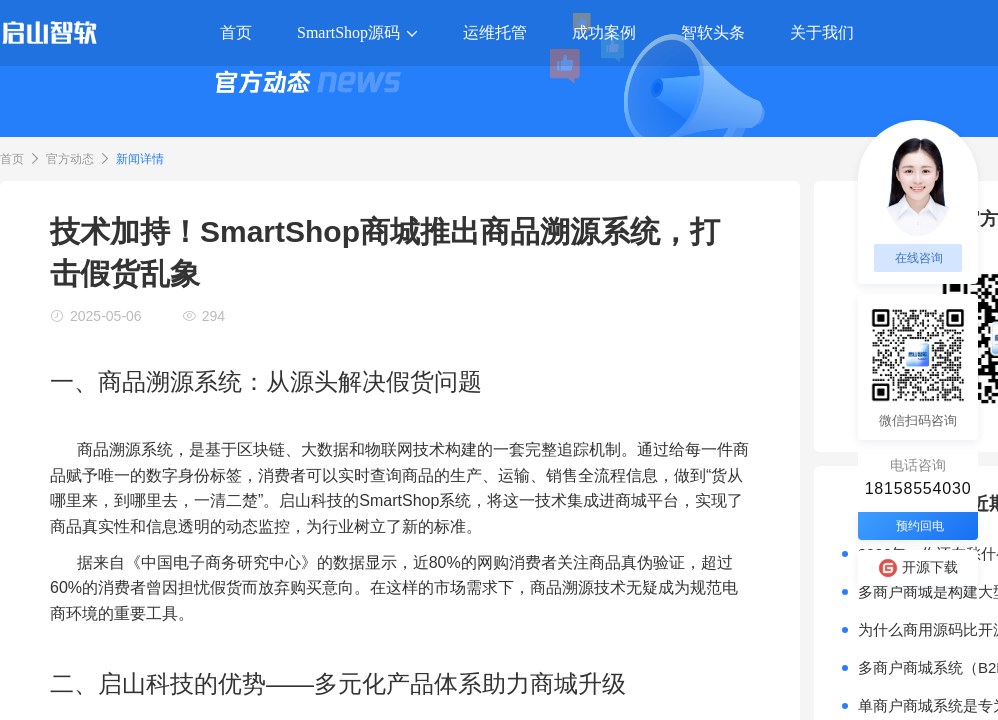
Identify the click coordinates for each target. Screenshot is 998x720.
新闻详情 (140, 159)
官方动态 (70, 159)
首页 (12, 159)
